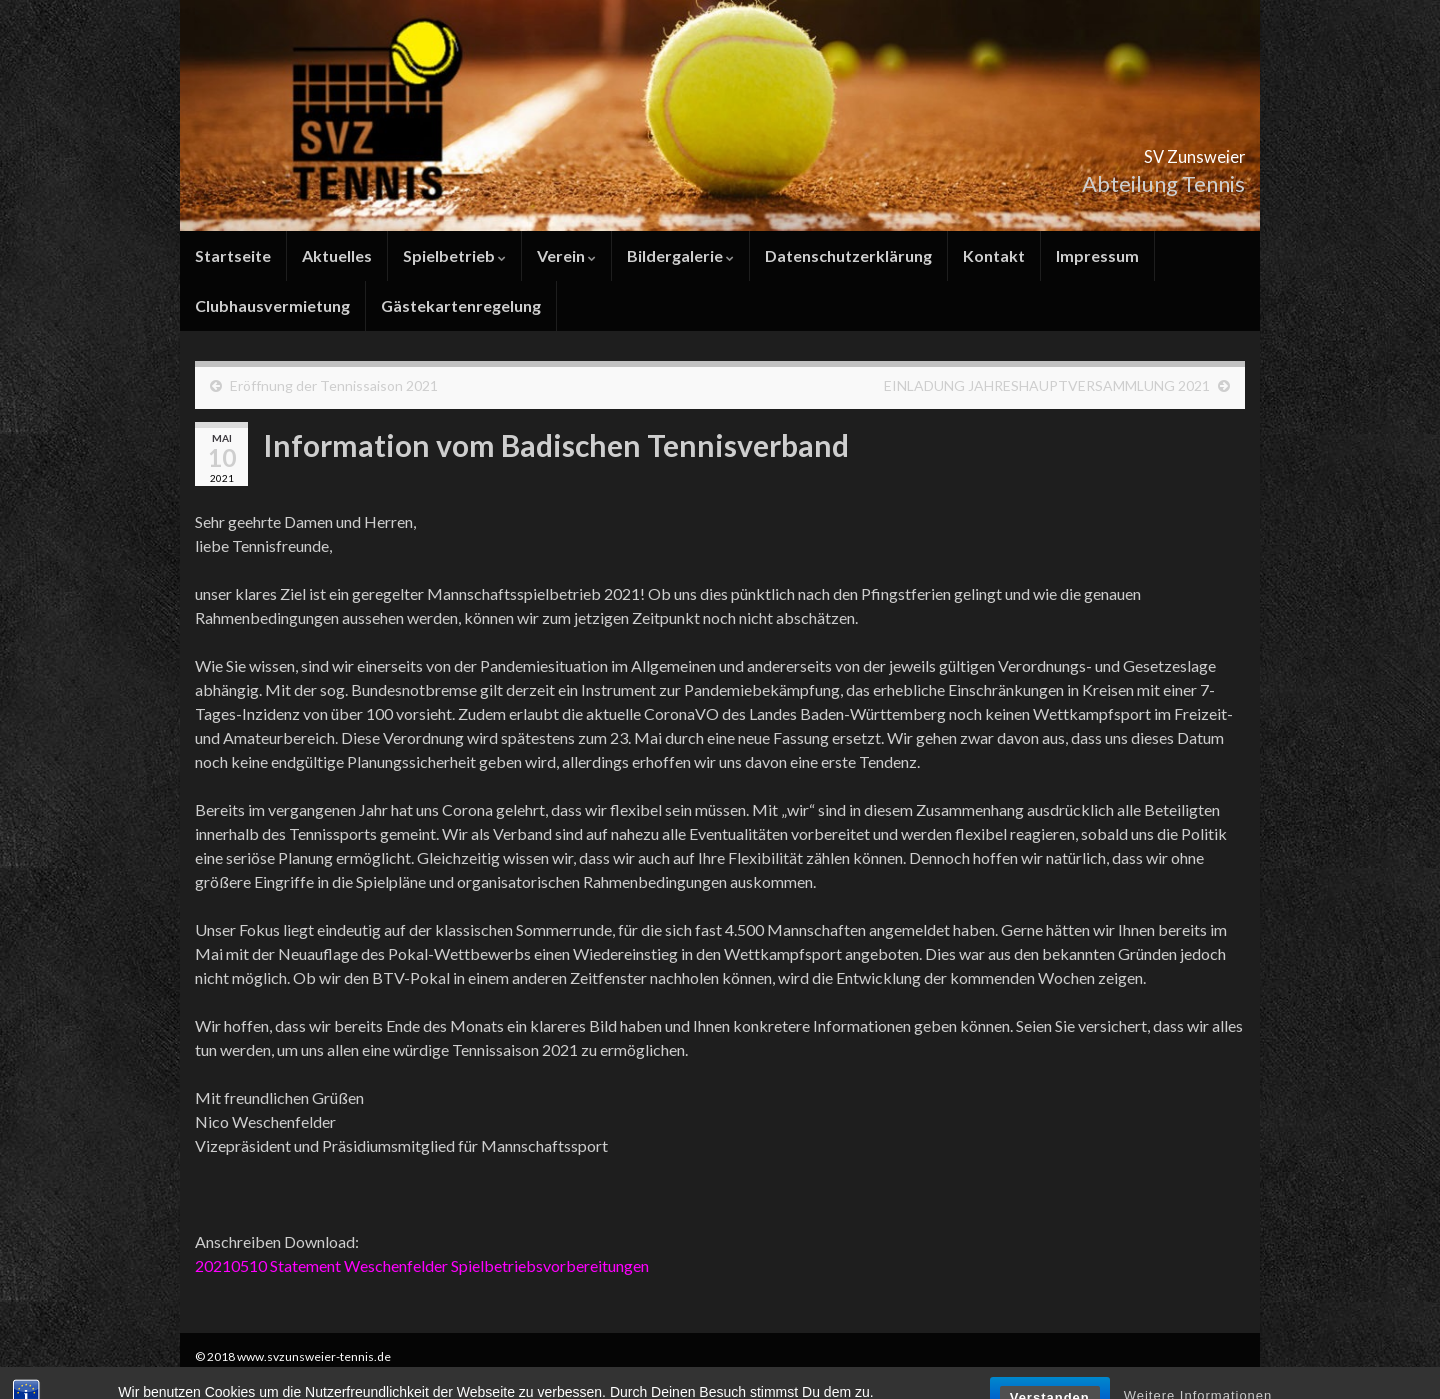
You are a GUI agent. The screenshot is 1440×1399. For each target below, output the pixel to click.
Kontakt (994, 255)
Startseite (233, 255)
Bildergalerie (680, 255)
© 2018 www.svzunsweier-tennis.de (293, 1356)
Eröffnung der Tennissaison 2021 (334, 385)
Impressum (1097, 255)
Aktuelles (337, 255)
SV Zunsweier (1155, 150)
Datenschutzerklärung (848, 255)
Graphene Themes (355, 1374)
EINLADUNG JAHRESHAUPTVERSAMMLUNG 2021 (1047, 385)
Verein (566, 255)
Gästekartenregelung (461, 305)
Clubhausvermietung (272, 305)
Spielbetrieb (454, 255)
